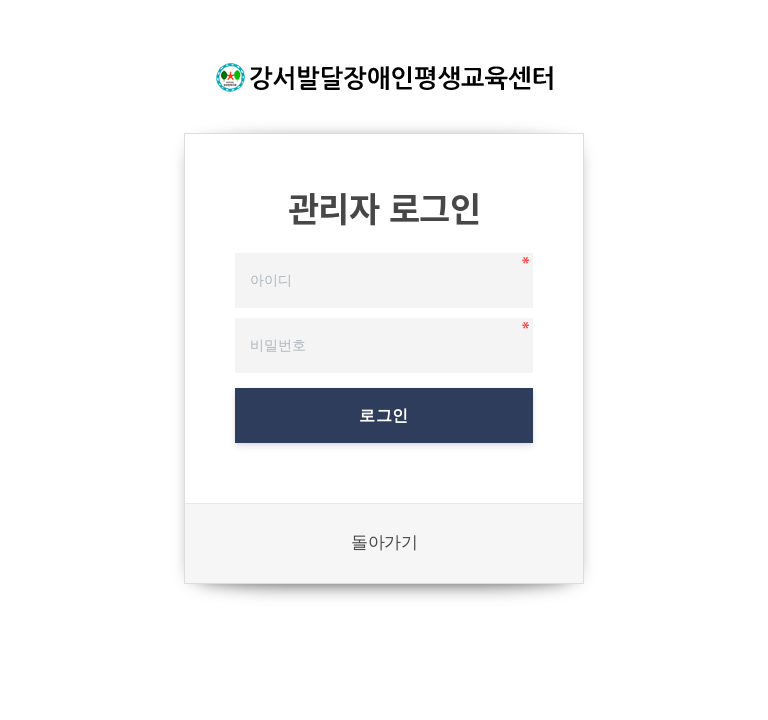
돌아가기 (384, 542)
